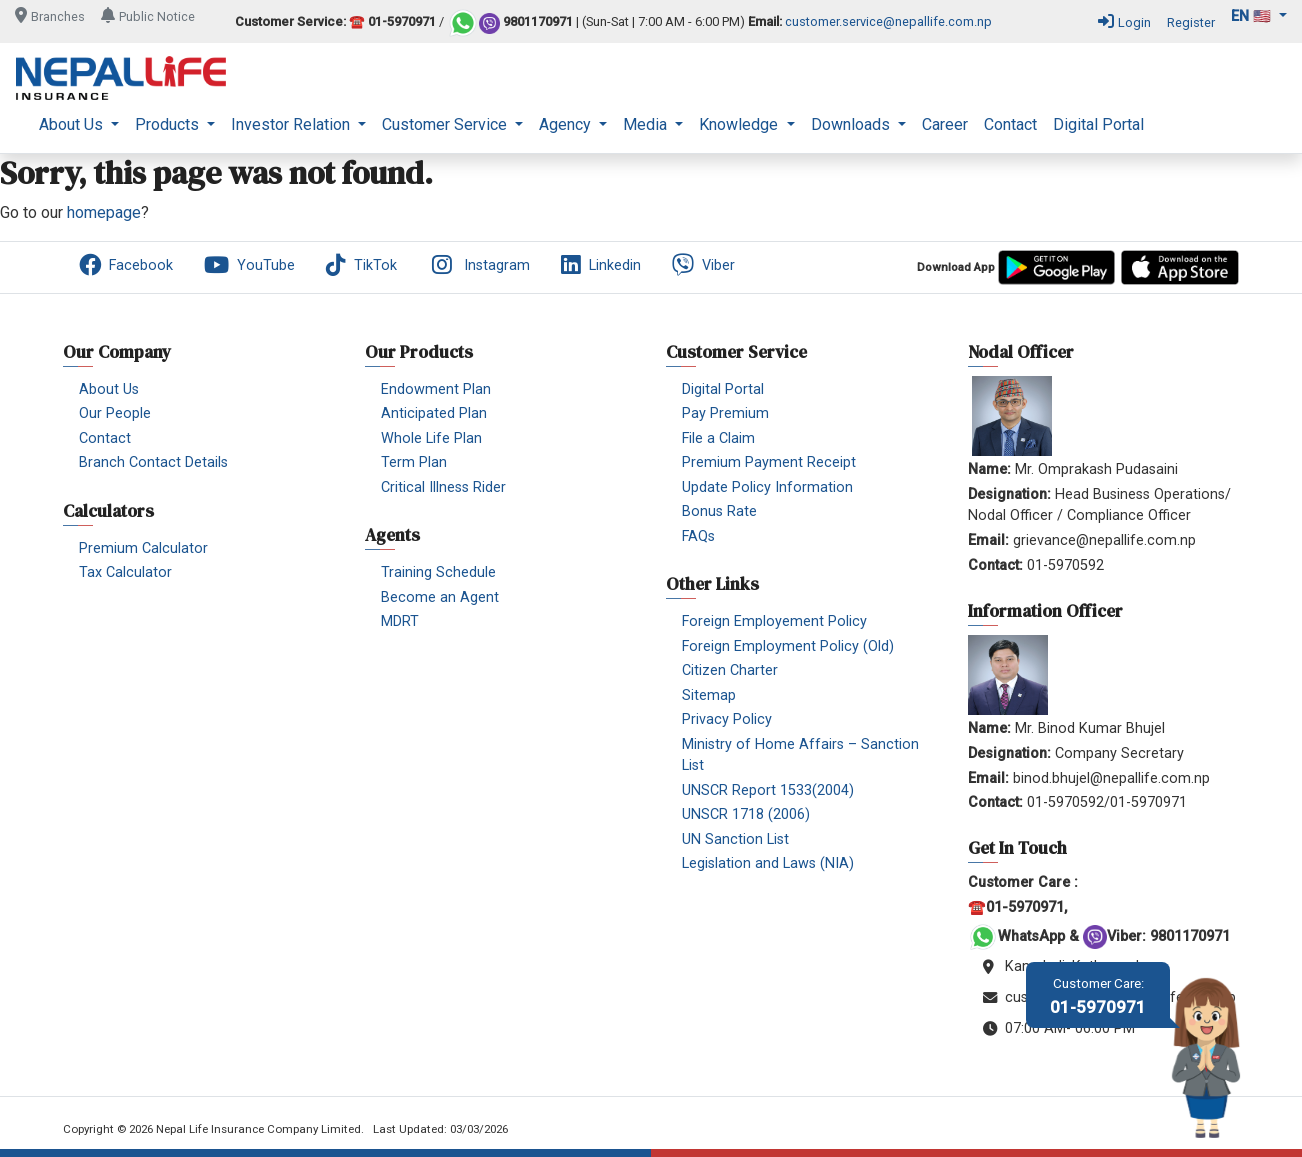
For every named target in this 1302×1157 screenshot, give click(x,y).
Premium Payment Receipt (769, 462)
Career (945, 124)
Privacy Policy (727, 719)
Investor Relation (292, 124)
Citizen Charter (730, 670)
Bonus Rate (719, 511)
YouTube (249, 265)
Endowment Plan (436, 389)
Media (647, 124)
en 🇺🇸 (1253, 16)
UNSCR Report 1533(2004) (768, 790)
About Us (73, 124)
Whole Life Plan (431, 438)
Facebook (126, 265)
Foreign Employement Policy (774, 621)
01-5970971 (1098, 996)
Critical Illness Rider (443, 487)
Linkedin (601, 265)
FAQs (698, 536)
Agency (567, 124)
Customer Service (446, 124)
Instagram (479, 265)
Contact (1010, 124)
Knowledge (740, 124)
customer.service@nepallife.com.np (888, 22)
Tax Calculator (125, 572)
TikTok (361, 265)
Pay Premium (725, 413)
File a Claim (718, 438)
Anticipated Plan (434, 413)
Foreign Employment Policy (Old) (788, 646)
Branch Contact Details (153, 462)
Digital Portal (1098, 124)
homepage (104, 212)
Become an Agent (440, 597)
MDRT (400, 621)
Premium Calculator (143, 548)
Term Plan (414, 462)
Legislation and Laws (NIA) (768, 863)
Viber (703, 265)
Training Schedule (438, 572)
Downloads (852, 124)
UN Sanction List (735, 839)
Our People (115, 413)
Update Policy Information (767, 487)
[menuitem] (79, 125)
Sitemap (709, 695)
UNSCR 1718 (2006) (746, 814)
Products (169, 124)
